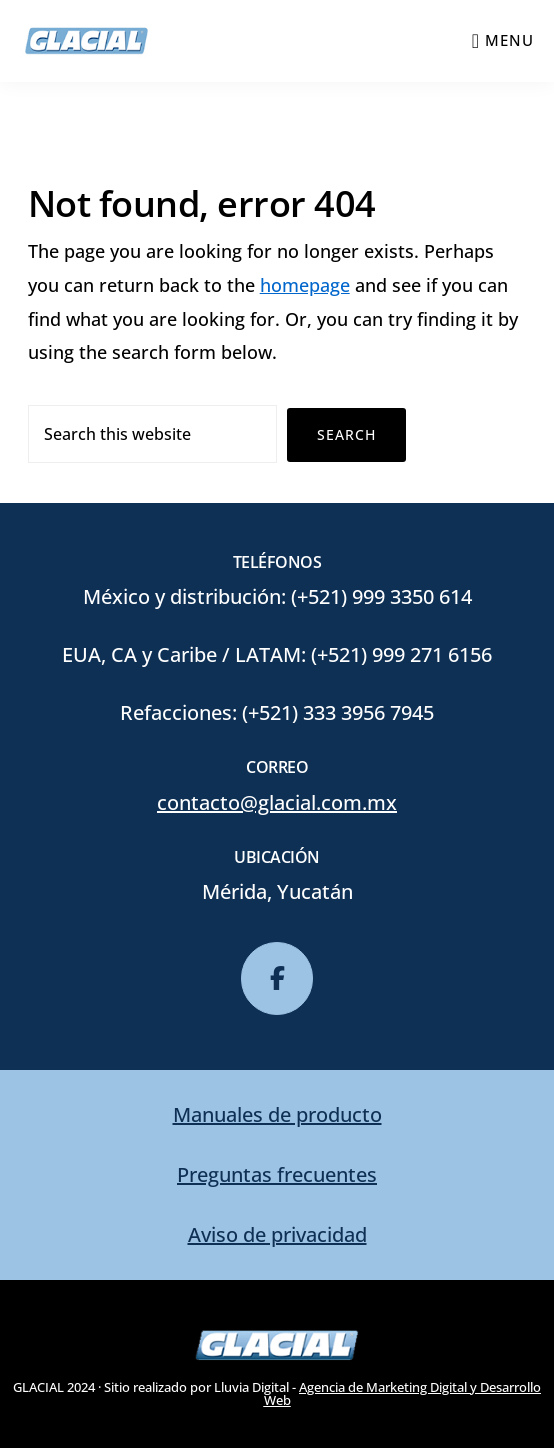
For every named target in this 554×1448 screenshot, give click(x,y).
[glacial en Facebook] (277, 979)
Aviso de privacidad (277, 1234)
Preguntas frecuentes (277, 1174)
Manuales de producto (277, 1114)
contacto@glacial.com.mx (277, 802)
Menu (509, 40)
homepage (305, 285)
